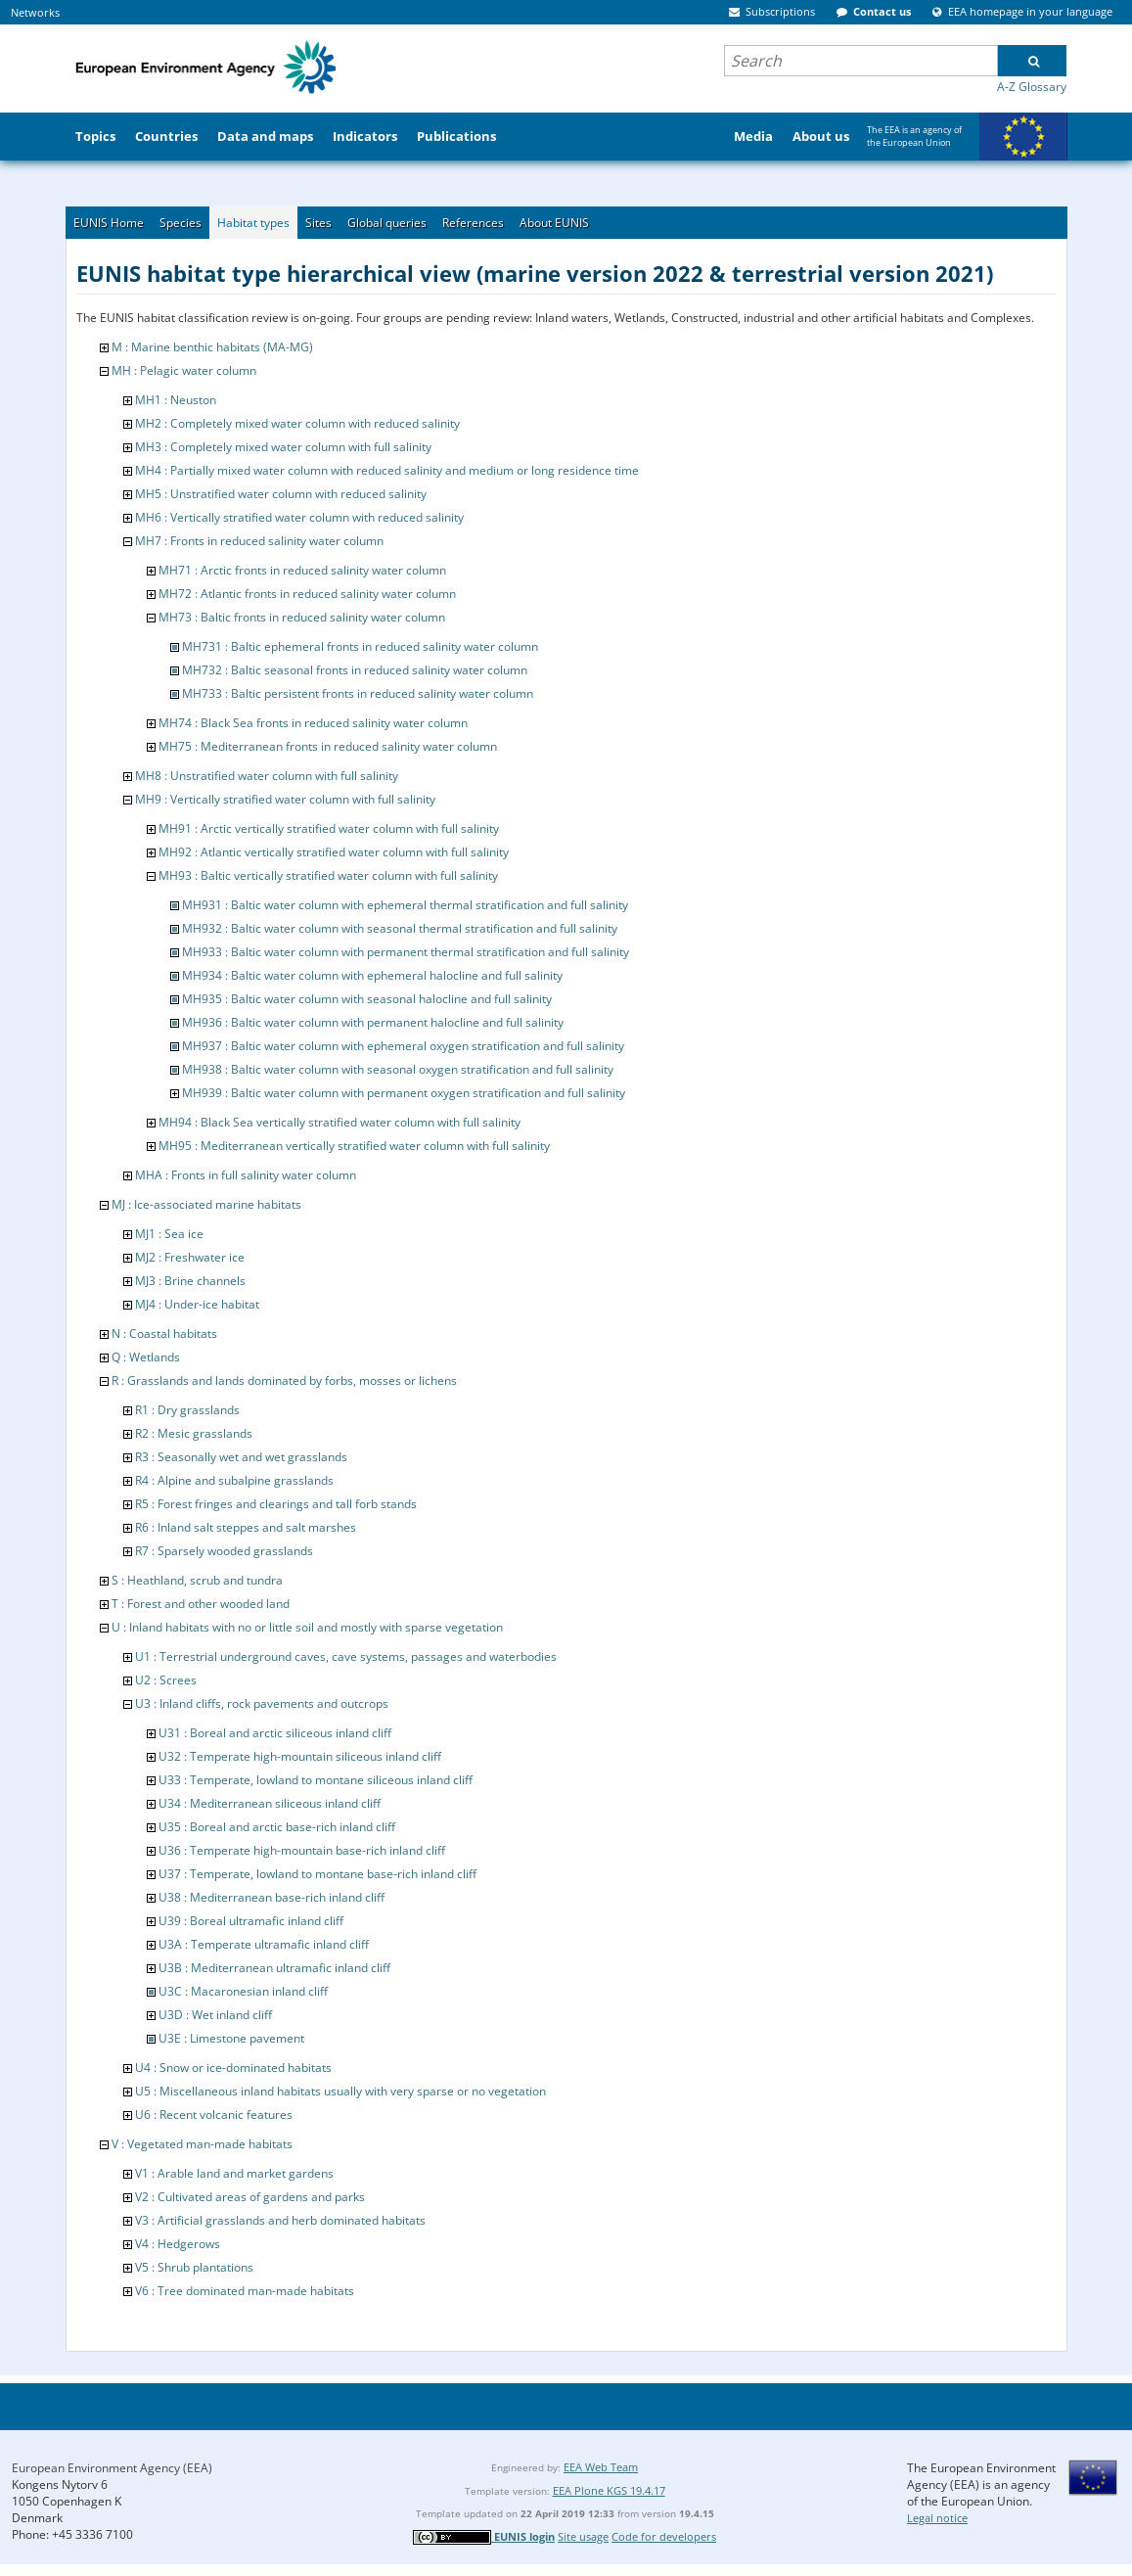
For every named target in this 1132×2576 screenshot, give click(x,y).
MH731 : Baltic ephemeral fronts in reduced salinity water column (360, 646)
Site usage (583, 2536)
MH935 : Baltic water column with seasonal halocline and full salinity (367, 998)
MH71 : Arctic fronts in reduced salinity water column (302, 570)
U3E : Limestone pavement (231, 2038)
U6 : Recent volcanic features (214, 2114)
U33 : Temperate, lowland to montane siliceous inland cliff (315, 1779)
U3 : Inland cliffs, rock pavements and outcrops (261, 1703)
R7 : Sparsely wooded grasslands (224, 1550)
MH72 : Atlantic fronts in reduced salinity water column (307, 593)
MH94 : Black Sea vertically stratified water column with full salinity (339, 1122)
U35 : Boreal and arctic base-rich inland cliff (276, 1826)
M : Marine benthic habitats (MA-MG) (212, 347)
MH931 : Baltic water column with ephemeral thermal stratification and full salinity (405, 905)
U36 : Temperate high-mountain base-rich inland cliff (301, 1850)
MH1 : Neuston (175, 399)
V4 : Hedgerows (177, 2243)
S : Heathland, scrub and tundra (197, 1580)
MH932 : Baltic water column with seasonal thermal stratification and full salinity (399, 928)
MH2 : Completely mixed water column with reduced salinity (297, 423)
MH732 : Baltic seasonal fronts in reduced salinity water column (354, 670)
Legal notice (937, 2517)
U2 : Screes (166, 1680)
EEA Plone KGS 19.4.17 (609, 2490)
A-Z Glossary (1031, 86)
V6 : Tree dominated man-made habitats (244, 2290)
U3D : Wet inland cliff (215, 2014)
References (473, 222)
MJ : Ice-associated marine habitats (206, 1204)
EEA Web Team (601, 2467)
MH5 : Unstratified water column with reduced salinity (281, 493)
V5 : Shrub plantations (194, 2267)
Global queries (387, 222)
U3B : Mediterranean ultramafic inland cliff (274, 1967)
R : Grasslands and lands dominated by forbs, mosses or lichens (284, 1380)
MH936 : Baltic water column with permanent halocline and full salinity (373, 1022)
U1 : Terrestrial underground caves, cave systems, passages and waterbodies (346, 1656)
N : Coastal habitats (164, 1333)
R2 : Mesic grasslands (193, 1433)
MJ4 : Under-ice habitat (197, 1304)
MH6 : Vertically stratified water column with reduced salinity (299, 517)
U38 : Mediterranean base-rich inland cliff (271, 1897)
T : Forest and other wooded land (201, 1603)
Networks (35, 12)
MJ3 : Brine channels (190, 1280)
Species (180, 222)
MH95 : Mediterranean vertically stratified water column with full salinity (354, 1145)
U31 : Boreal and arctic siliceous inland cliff (274, 1733)
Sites (318, 222)
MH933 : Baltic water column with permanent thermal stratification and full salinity (405, 951)
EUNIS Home (108, 222)
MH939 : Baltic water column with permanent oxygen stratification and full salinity (403, 1092)
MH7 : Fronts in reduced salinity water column (259, 540)
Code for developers (663, 2536)
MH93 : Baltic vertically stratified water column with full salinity (328, 875)
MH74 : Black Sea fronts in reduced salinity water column (313, 722)
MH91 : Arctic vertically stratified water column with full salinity (328, 828)
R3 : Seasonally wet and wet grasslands (241, 1457)
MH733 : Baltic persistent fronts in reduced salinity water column (357, 693)
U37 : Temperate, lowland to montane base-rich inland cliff (317, 1873)
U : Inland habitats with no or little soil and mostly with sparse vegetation (307, 1627)
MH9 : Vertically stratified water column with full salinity (285, 799)
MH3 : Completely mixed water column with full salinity (283, 446)
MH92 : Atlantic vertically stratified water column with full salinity (333, 852)
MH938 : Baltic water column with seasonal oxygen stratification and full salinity (397, 1069)
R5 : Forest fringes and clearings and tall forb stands (276, 1503)
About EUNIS (554, 222)
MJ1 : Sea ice (169, 1233)
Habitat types (253, 222)
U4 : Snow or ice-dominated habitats (233, 2067)
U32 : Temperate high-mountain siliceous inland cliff (299, 1756)
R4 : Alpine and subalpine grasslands (234, 1480)
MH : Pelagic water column (184, 370)
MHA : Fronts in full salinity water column (245, 1175)
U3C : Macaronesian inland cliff (243, 1991)
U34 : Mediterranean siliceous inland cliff (269, 1803)
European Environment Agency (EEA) (112, 2468)
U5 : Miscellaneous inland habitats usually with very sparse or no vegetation (340, 2091)
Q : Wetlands (146, 1357)
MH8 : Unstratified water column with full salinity (266, 775)
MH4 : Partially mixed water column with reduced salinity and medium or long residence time (387, 470)
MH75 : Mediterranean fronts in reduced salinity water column (327, 746)
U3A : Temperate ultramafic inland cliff (263, 1944)
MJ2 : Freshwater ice (190, 1257)
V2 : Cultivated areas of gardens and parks (250, 2196)
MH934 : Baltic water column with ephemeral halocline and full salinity (372, 975)
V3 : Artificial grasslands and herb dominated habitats (280, 2220)
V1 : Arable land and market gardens (234, 2173)
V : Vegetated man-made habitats (202, 2144)
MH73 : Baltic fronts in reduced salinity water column (301, 617)
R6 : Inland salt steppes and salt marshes (245, 1527)
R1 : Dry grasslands (187, 1410)
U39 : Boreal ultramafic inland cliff (250, 1920)
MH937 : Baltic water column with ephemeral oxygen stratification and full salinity (403, 1045)
